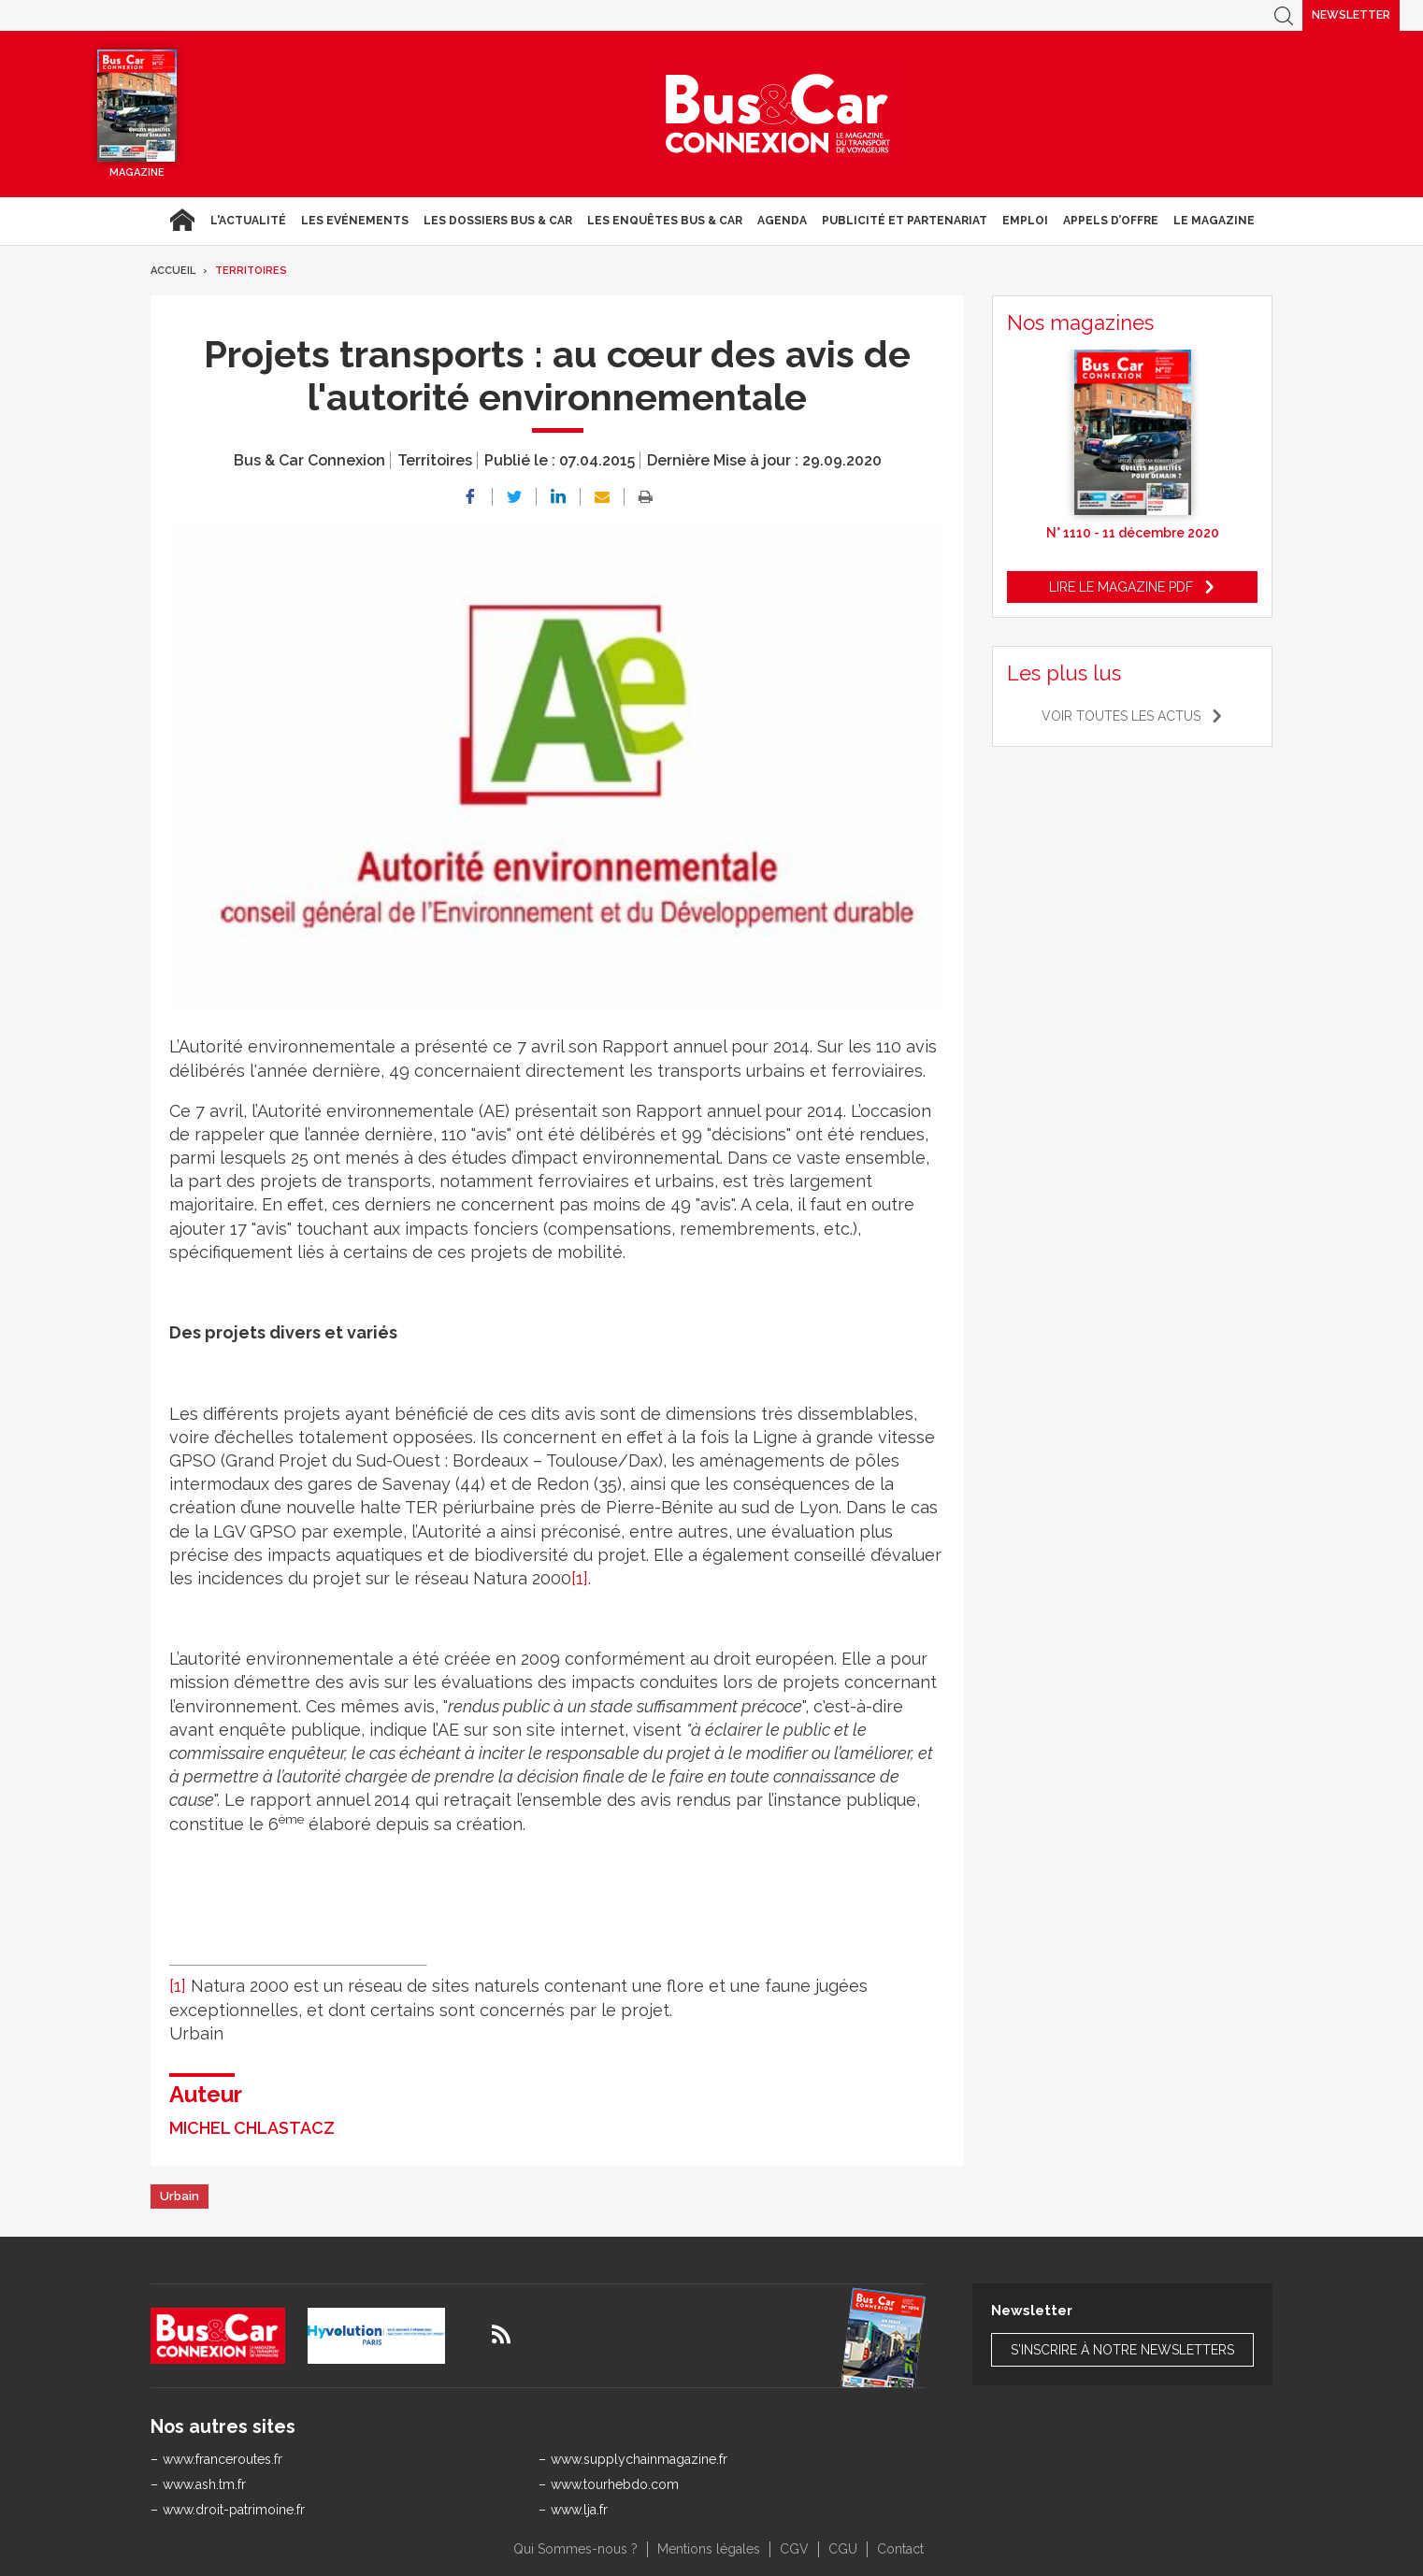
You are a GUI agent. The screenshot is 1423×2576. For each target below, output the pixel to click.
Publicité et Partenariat (904, 220)
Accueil (182, 220)
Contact (900, 2548)
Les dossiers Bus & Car (498, 220)
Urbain (179, 2196)
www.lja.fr (579, 2509)
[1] (579, 1578)
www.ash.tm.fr (204, 2484)
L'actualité (248, 220)
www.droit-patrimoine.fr (234, 2509)
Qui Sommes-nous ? (575, 2548)
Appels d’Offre (1110, 220)
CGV (794, 2548)
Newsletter (1351, 14)
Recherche (1284, 15)
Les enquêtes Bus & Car (664, 220)
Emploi (1025, 220)
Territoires (251, 271)
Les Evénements (355, 220)
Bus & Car (777, 114)
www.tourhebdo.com (615, 2484)
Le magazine (1214, 220)
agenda (782, 220)
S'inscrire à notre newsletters (1122, 2349)
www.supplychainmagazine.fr (639, 2459)
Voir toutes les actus (1121, 715)
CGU (842, 2548)
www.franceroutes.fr (222, 2459)
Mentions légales (708, 2548)
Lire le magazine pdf (1121, 587)
